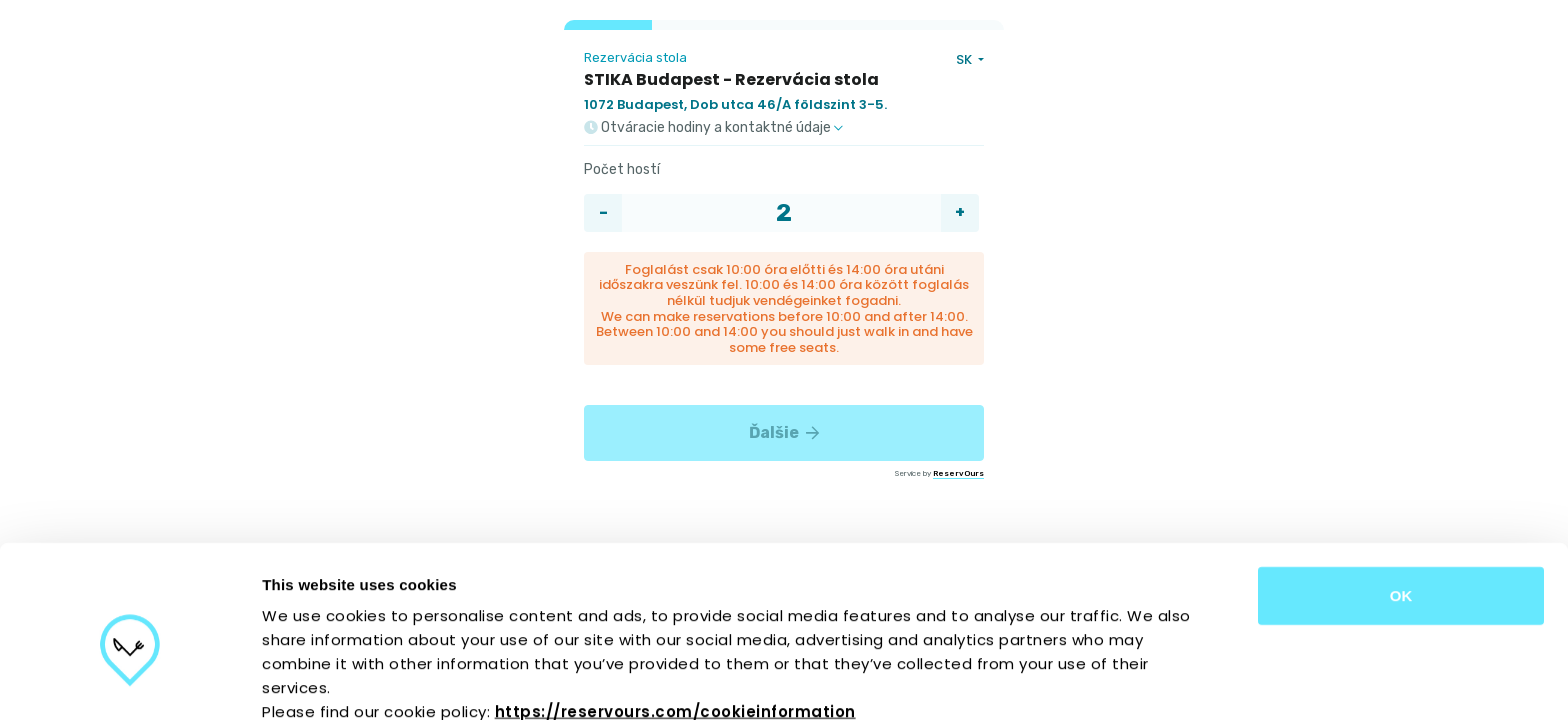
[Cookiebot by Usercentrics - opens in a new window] (129, 681)
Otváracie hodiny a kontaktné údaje (713, 128)
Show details (1049, 680)
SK (965, 59)
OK (1401, 499)
